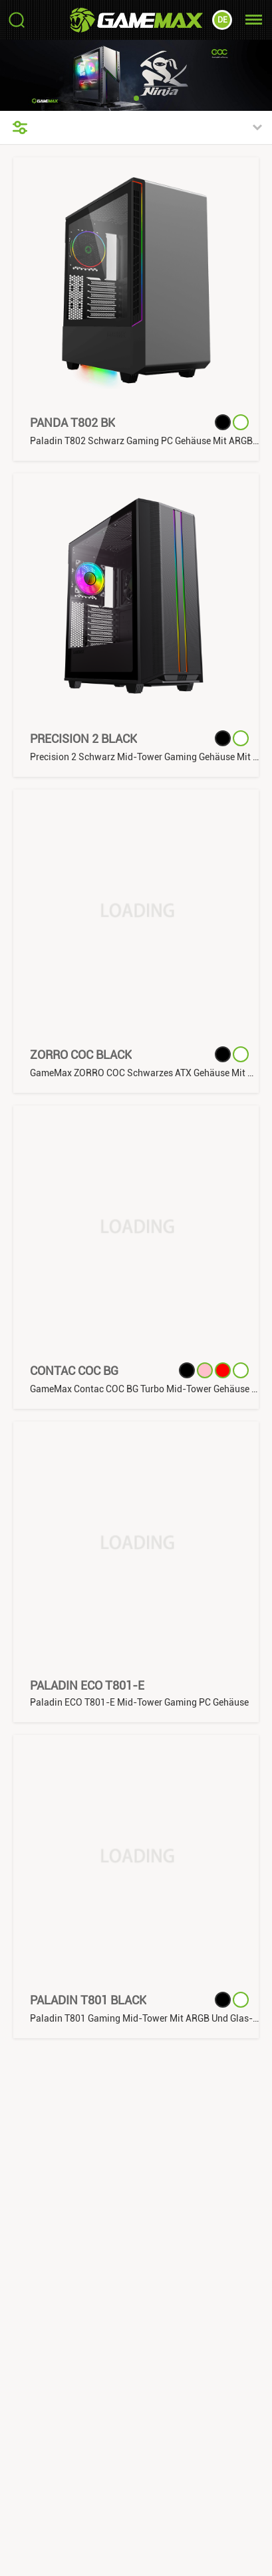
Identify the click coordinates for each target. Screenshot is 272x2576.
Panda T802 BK (72, 423)
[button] (136, 98)
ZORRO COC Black (81, 1055)
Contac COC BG (74, 1371)
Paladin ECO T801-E (87, 1685)
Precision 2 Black (83, 739)
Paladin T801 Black (88, 2000)
